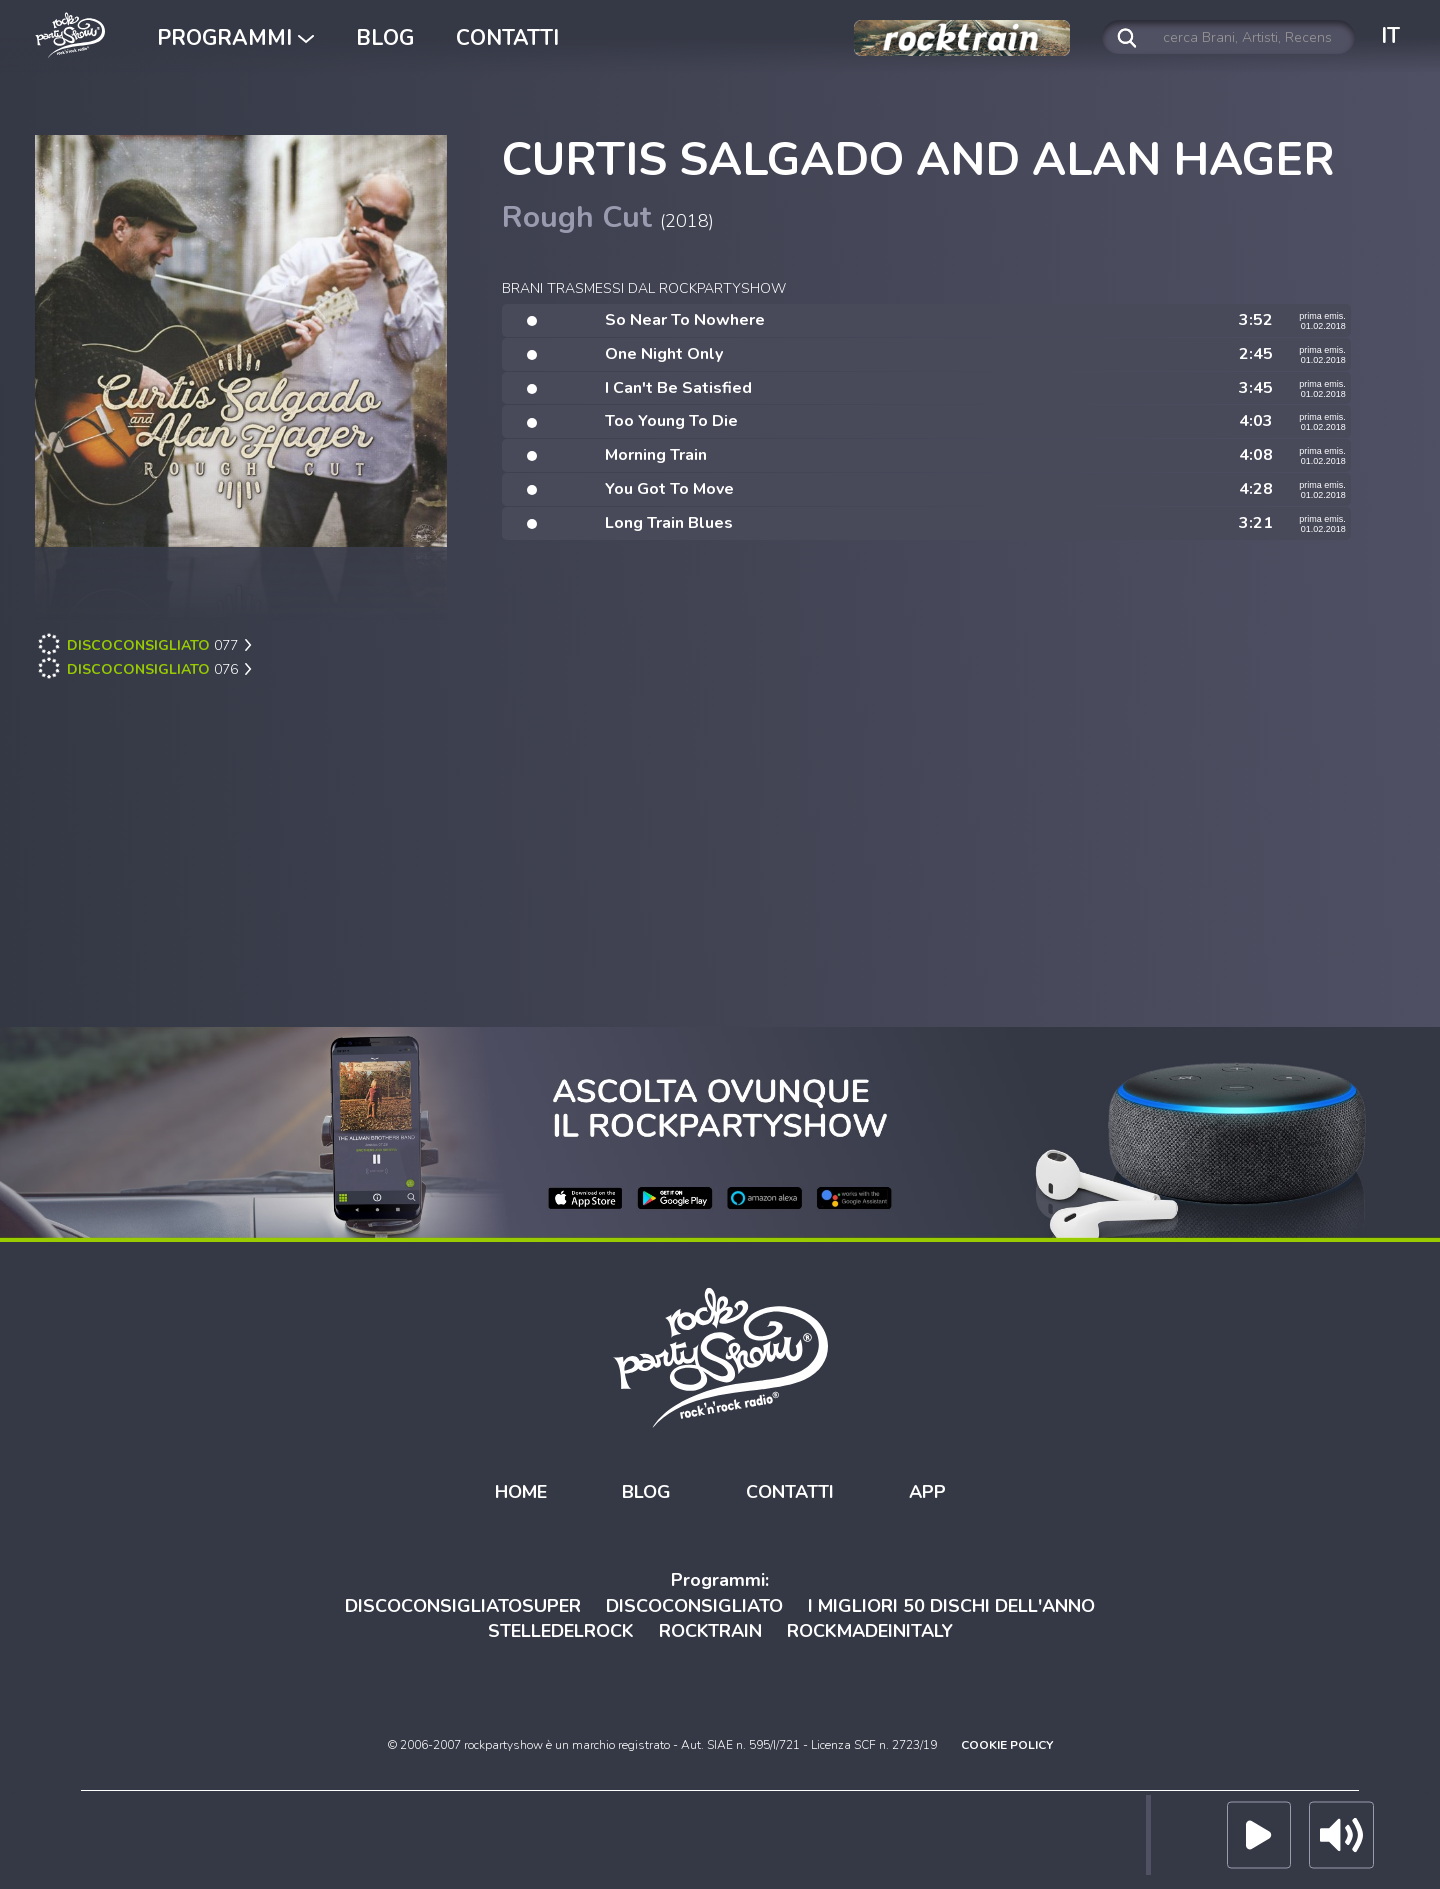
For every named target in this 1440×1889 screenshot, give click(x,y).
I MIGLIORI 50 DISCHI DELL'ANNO (951, 1605)
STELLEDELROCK (561, 1631)
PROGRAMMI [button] (235, 38)
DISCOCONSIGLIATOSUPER (463, 1605)
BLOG (385, 38)
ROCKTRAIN (710, 1631)
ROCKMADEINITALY (870, 1631)
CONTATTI (507, 38)
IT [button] (1390, 36)
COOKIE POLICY (1007, 1745)
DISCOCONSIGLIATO (694, 1605)
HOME (521, 1492)
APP (927, 1492)
